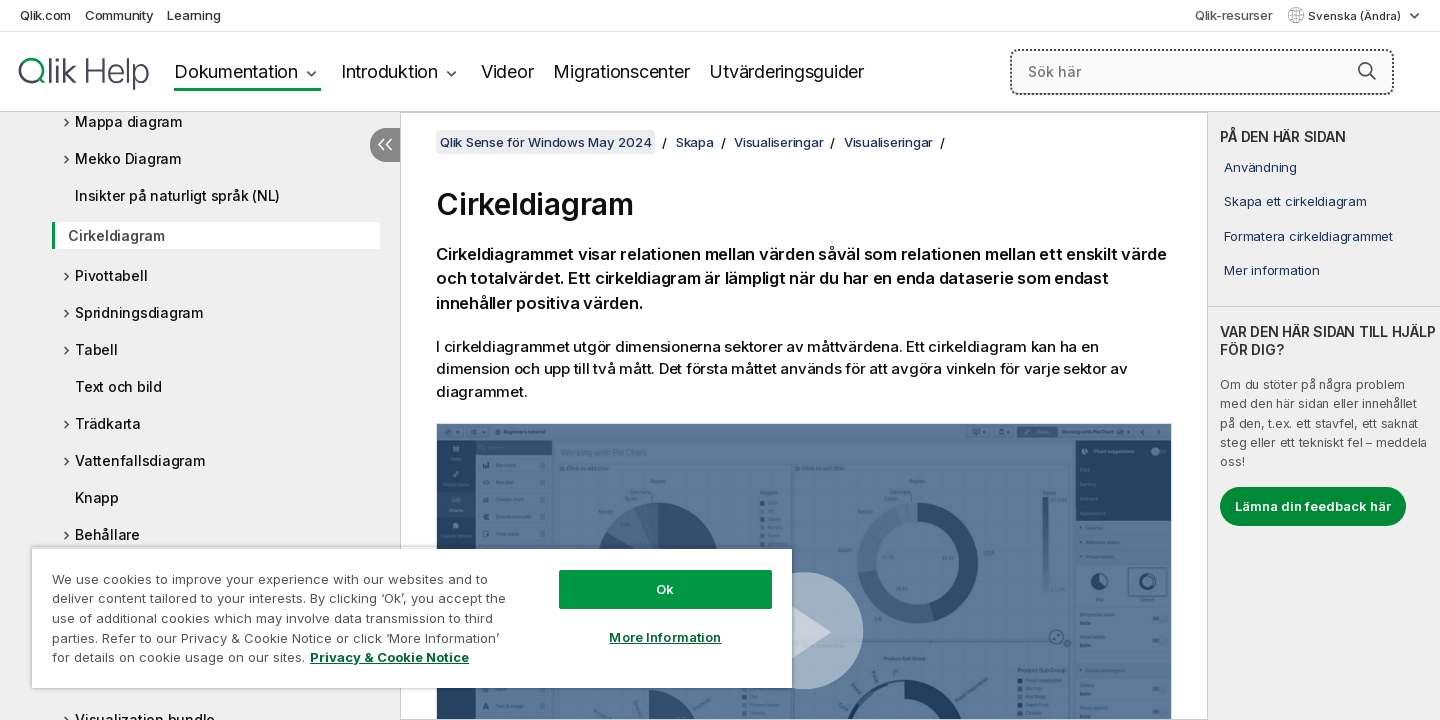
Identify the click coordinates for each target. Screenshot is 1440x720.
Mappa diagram (128, 121)
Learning (193, 15)
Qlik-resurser (1234, 15)
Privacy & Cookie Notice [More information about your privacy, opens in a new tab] (389, 657)
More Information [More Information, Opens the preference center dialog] (665, 637)
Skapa (695, 142)
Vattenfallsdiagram (140, 460)
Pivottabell (111, 275)
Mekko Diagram (128, 158)
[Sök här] (1202, 72)
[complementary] (1324, 416)
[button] (1367, 71)
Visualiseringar (778, 142)
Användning (1260, 167)
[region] (412, 617)
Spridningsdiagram (139, 312)
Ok (665, 589)
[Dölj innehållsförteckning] (385, 145)
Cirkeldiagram (116, 235)
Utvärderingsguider (786, 71)
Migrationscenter (621, 71)
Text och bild (118, 386)
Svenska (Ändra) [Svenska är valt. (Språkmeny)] (1356, 16)
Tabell (96, 349)
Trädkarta (108, 423)
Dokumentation (236, 71)
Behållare (107, 534)
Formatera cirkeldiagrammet (1308, 236)
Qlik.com (45, 15)
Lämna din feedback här (1313, 506)
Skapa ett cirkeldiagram (1295, 201)
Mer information (1271, 270)
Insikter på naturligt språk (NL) (177, 195)
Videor (507, 71)
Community (119, 15)
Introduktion (389, 71)
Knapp (97, 497)
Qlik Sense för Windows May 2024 (545, 142)
